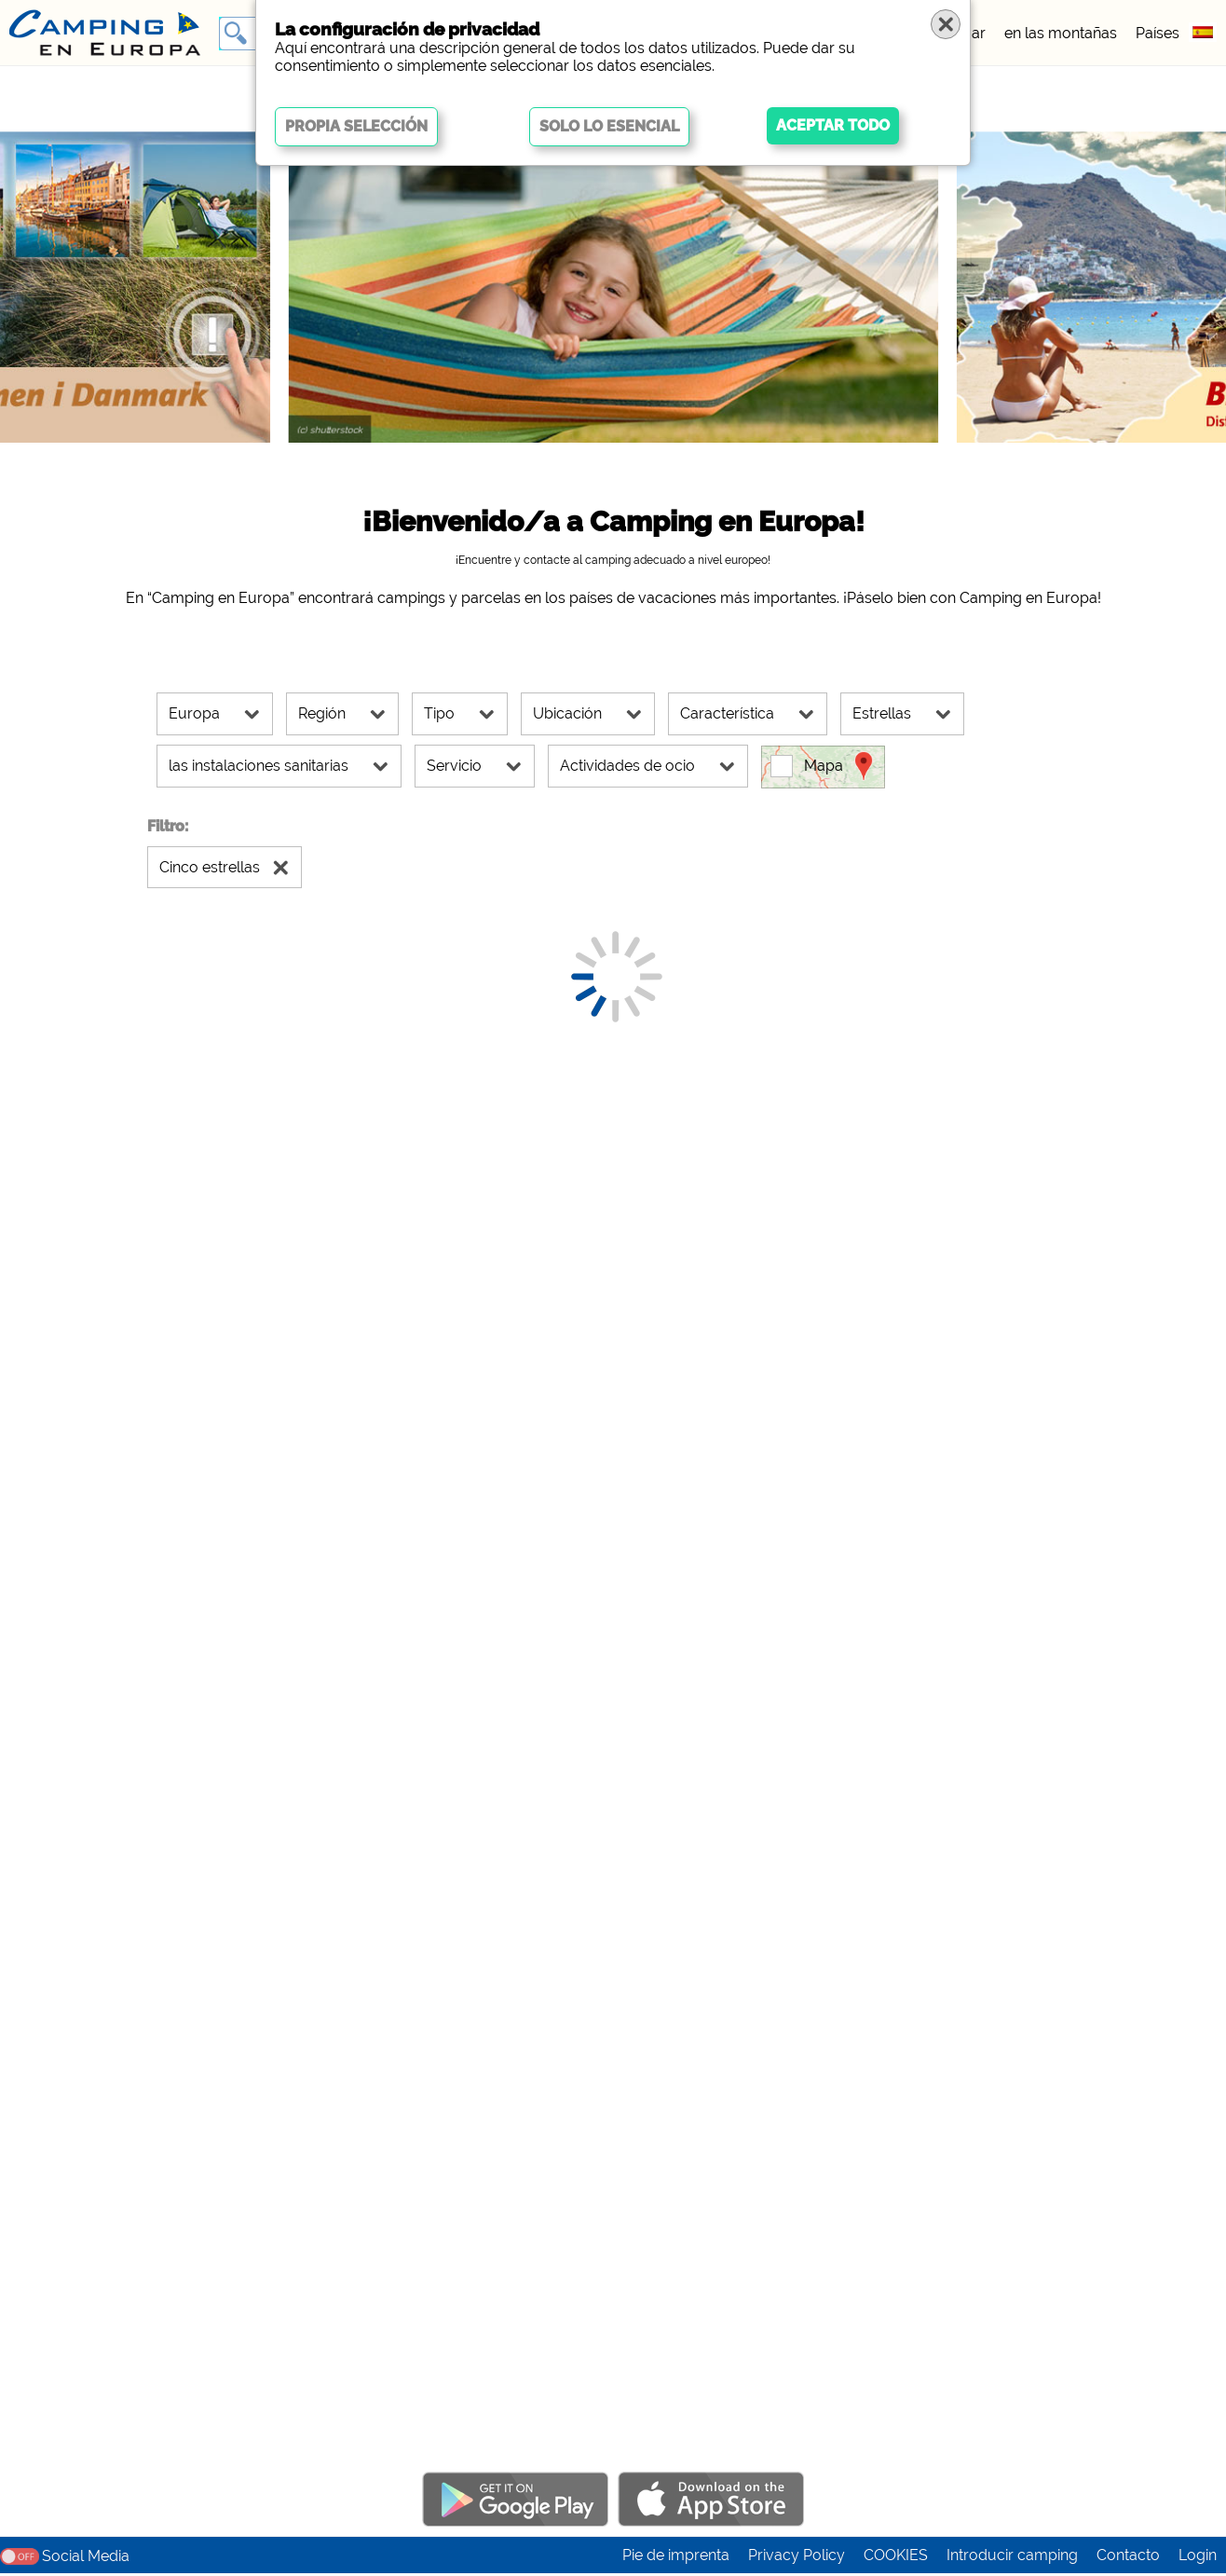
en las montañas (1060, 33)
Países (1157, 33)
